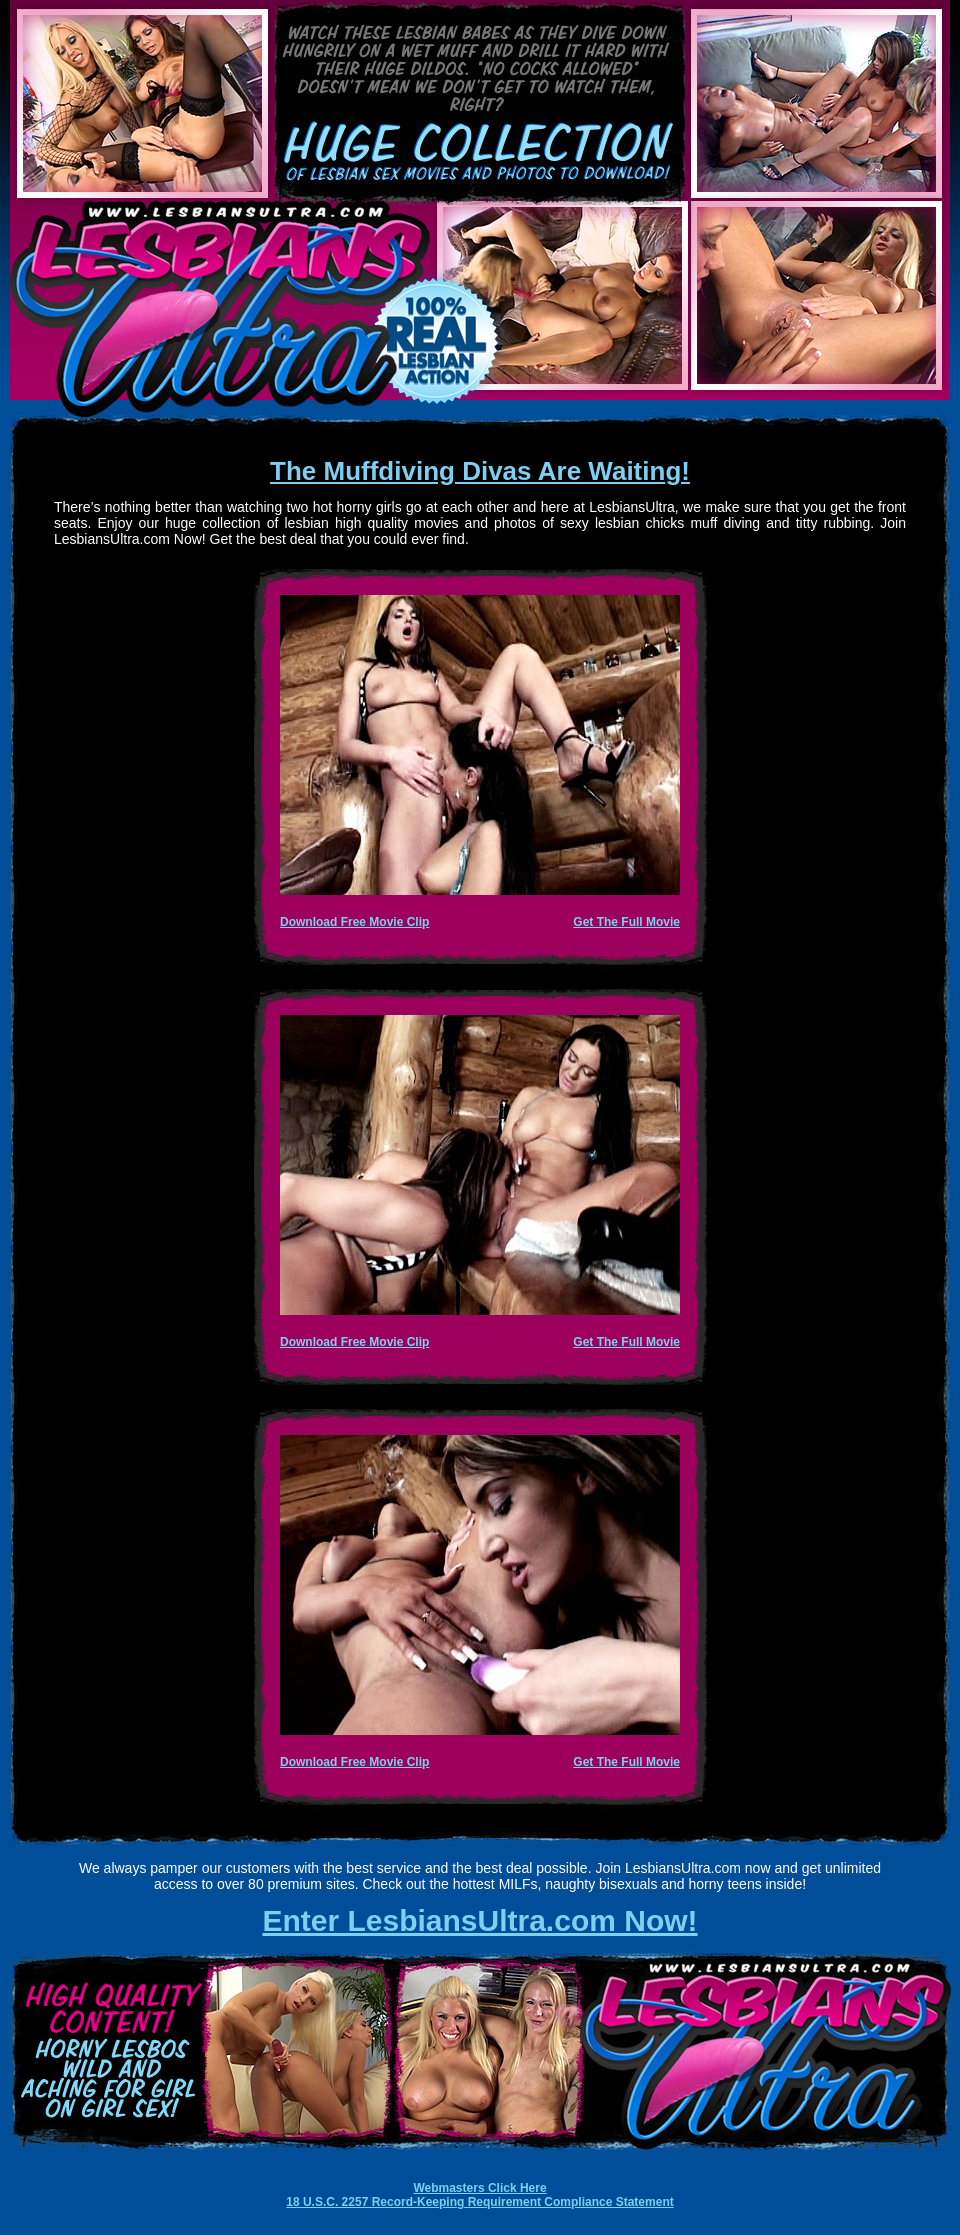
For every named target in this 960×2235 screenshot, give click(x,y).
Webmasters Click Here (479, 2188)
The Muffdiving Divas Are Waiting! (480, 471)
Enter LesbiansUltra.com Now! (479, 1920)
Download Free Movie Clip (354, 922)
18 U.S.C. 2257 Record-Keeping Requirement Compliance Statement (479, 2202)
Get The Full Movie (626, 922)
